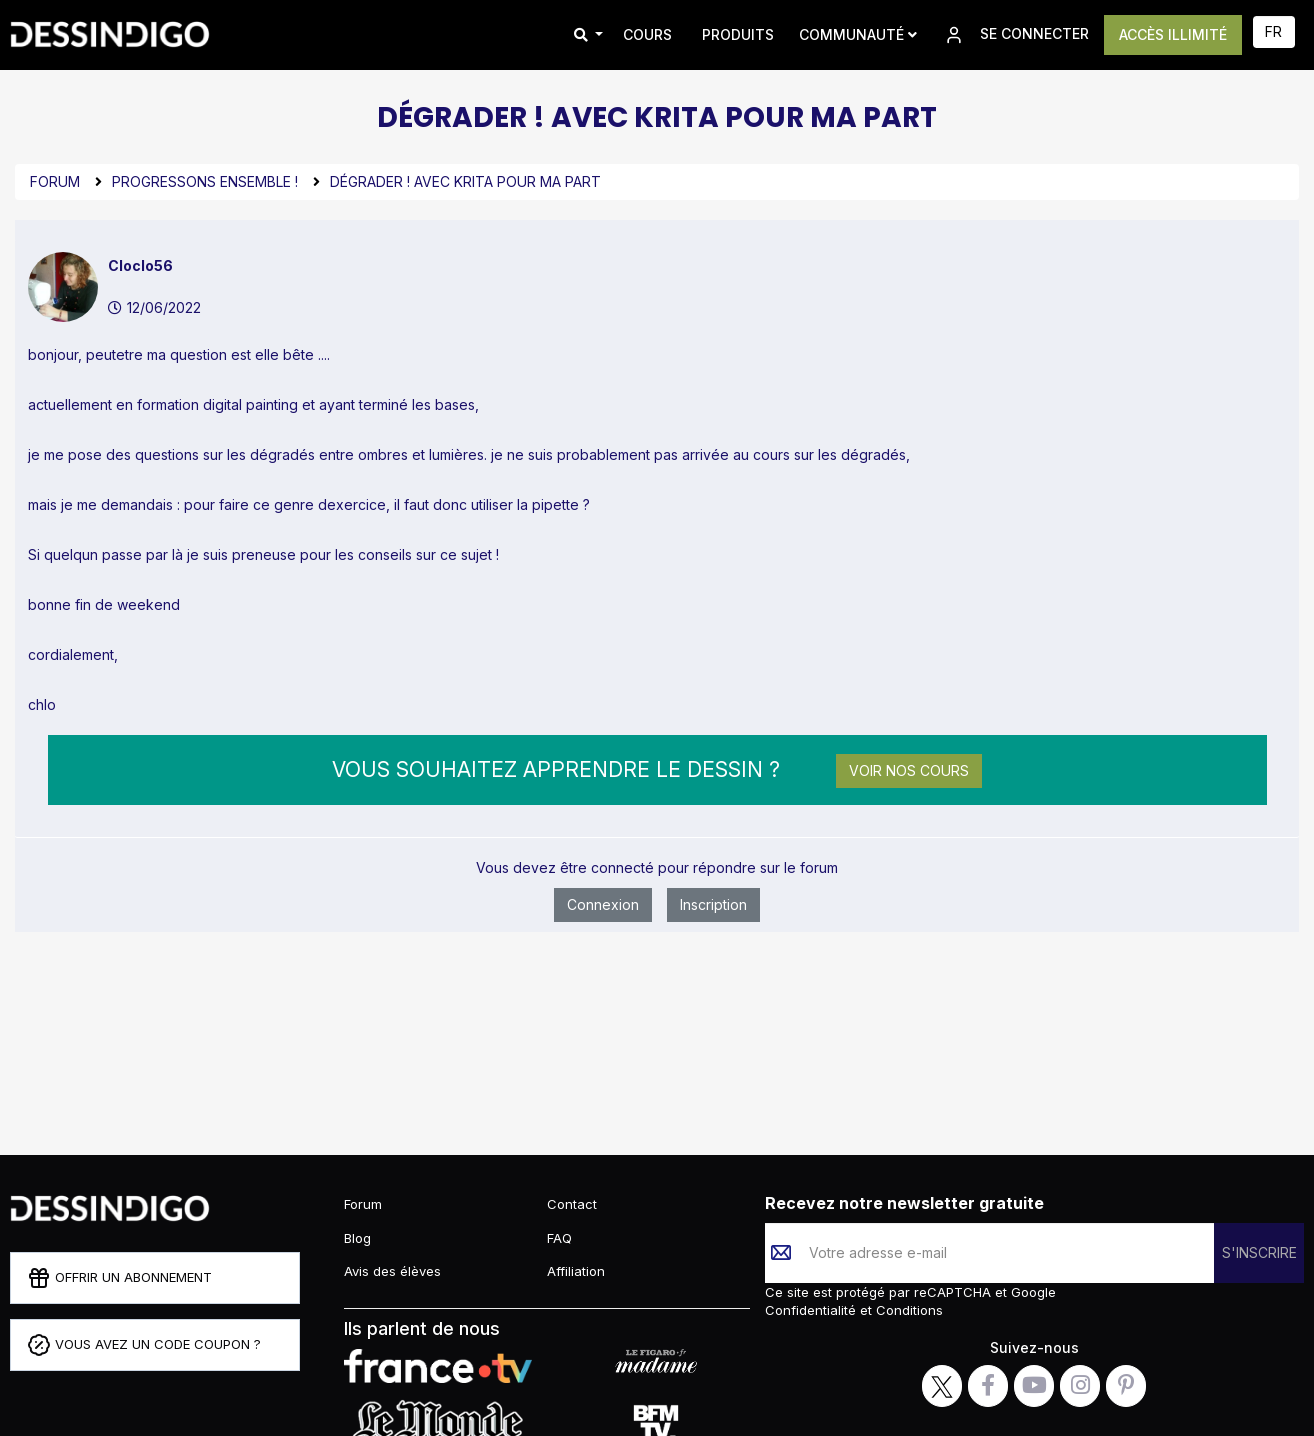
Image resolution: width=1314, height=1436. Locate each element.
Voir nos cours (909, 770)
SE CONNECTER (1015, 35)
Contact (572, 1204)
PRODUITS (738, 34)
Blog (357, 1238)
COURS (647, 34)
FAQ (559, 1238)
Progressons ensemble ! (205, 181)
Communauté (858, 34)
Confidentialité (812, 1310)
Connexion (603, 904)
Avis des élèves (392, 1271)
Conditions (907, 1310)
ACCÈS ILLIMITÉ (1173, 34)
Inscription (713, 904)
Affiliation (576, 1271)
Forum (55, 181)
